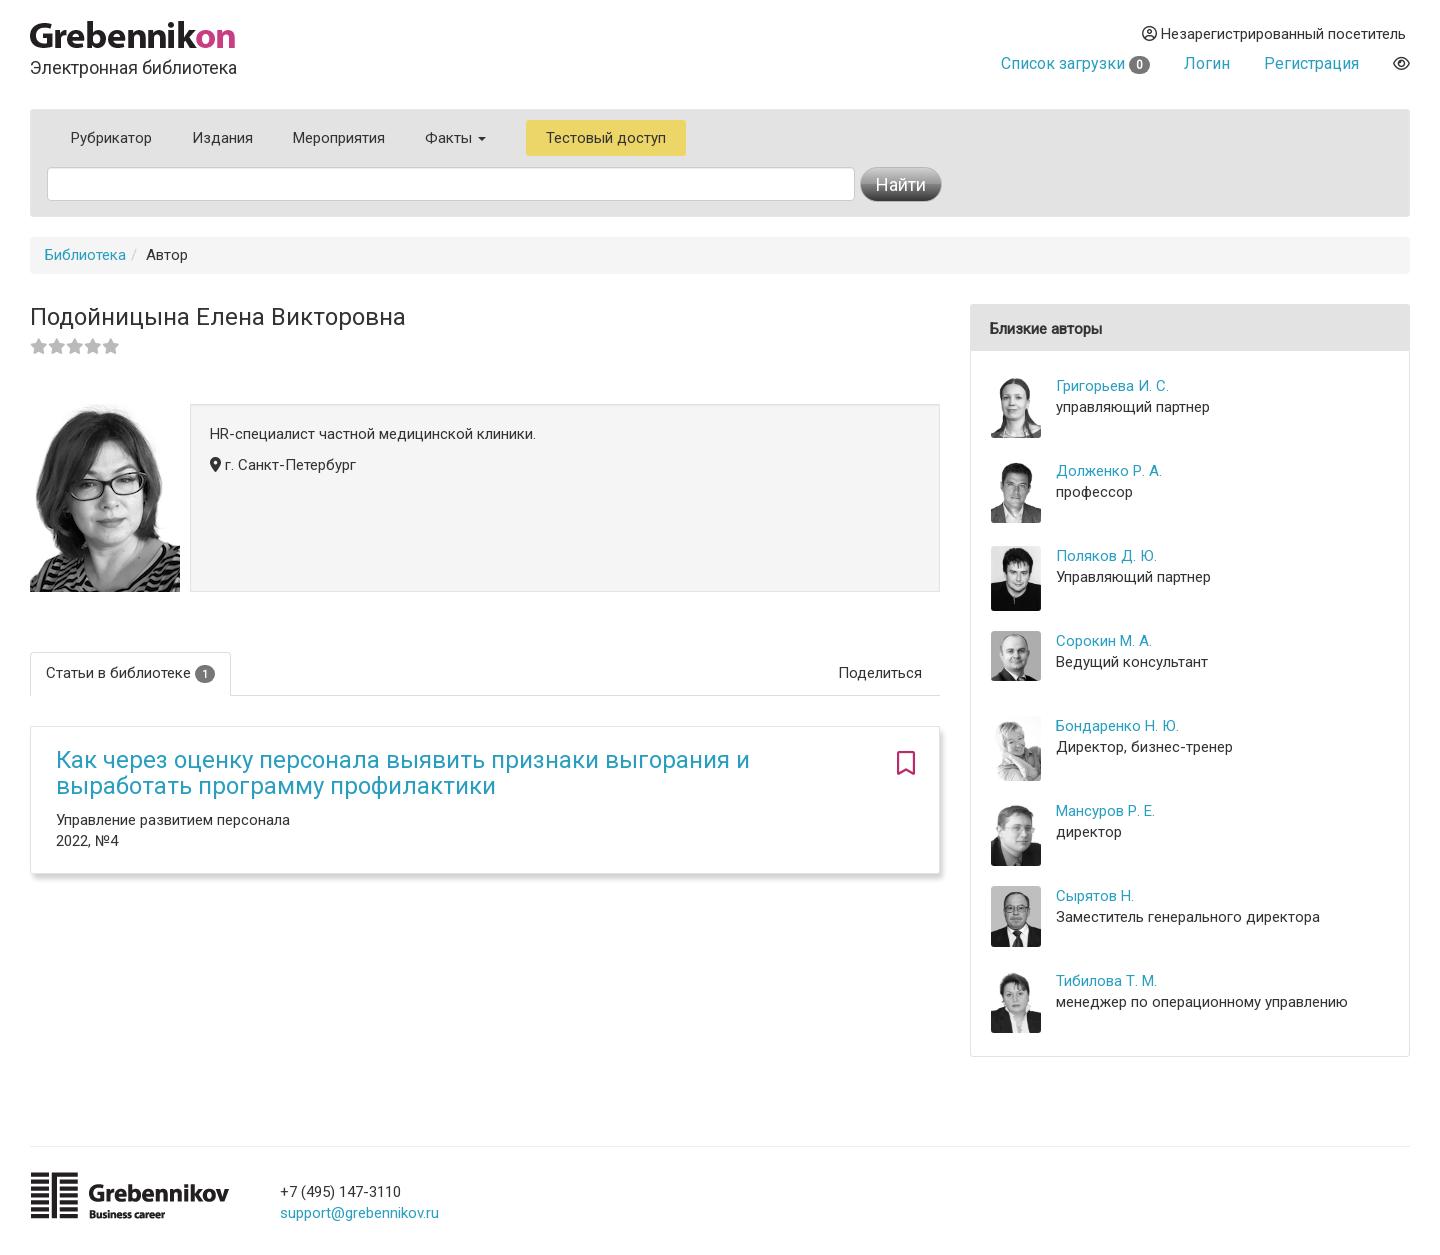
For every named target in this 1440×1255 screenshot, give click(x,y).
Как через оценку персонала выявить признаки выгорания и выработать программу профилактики (403, 773)
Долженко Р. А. (1109, 471)
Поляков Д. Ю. (1106, 556)
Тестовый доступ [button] (606, 138)
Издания (222, 138)
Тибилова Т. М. (1106, 981)
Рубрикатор (111, 138)
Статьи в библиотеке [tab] (130, 673)
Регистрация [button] (1311, 63)
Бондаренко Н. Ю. (1117, 726)
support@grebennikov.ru (359, 1213)
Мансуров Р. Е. (1105, 811)
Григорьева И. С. (1112, 386)
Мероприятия (339, 138)
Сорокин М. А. (1104, 641)
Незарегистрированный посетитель (1274, 34)
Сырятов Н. (1095, 896)
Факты (455, 138)
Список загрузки (1075, 63)
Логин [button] (1207, 63)
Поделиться (880, 673)
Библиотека (85, 255)
